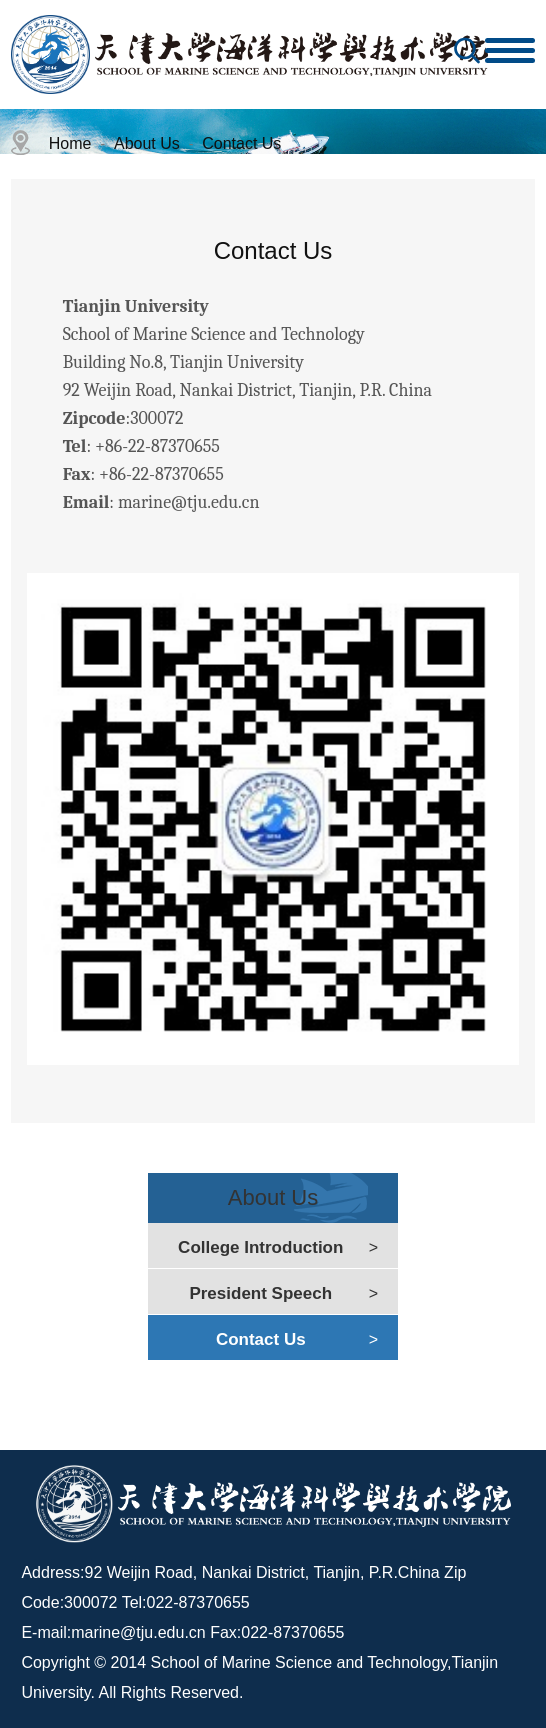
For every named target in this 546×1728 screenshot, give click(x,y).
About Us (147, 143)
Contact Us (241, 143)
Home (70, 143)
